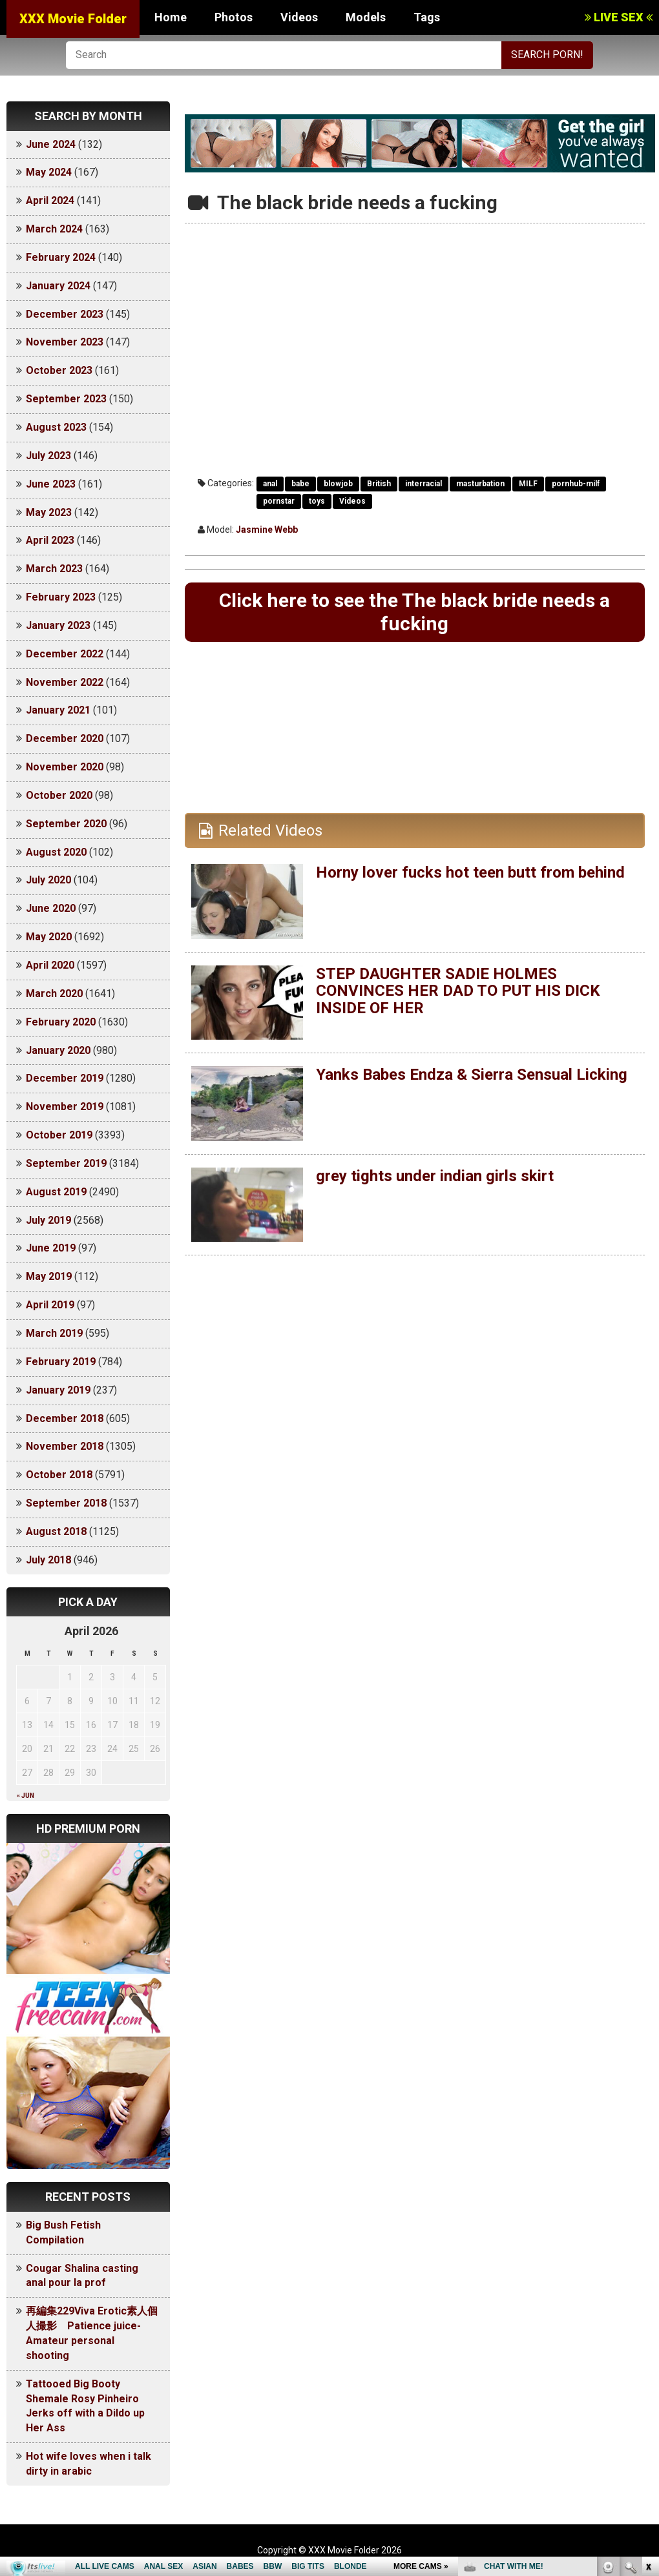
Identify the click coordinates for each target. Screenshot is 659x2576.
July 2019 (48, 1220)
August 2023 (56, 427)
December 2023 (64, 314)
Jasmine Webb (267, 529)
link (648, 2374)
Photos (233, 17)
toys (317, 501)
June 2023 (51, 484)
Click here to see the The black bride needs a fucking (414, 612)
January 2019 (58, 1390)
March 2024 (54, 229)
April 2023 (50, 540)
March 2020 (54, 993)
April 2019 (50, 1305)
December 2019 (64, 1078)
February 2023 (61, 597)
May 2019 (49, 1276)
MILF (528, 483)
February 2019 (61, 1361)
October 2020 (59, 795)
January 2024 (58, 286)
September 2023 (66, 399)
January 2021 (58, 710)
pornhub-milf (576, 483)
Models (366, 17)
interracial (423, 483)
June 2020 (51, 908)
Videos (299, 17)
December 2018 (64, 1418)
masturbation (480, 483)
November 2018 (64, 1446)
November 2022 (64, 682)
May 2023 (49, 512)
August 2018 (56, 1531)
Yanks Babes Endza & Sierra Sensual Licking (471, 1075)
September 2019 (66, 1163)
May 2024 (49, 172)
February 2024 (61, 257)
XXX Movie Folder (73, 18)
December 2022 (64, 654)
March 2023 (54, 568)
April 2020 (50, 965)
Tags (426, 17)
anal (270, 483)
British (379, 483)
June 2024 (51, 144)
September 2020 (66, 824)
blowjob (338, 483)
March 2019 (54, 1333)
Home (170, 17)
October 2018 (59, 1474)
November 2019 (64, 1106)
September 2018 (66, 1503)
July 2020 (48, 880)
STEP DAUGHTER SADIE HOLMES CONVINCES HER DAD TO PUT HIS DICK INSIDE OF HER (458, 991)
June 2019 (51, 1248)
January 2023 (58, 625)
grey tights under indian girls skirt (435, 1176)
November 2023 (64, 342)
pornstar (279, 501)
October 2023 (59, 370)
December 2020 (64, 738)
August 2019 (56, 1192)
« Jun (25, 1795)
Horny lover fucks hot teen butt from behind (470, 872)
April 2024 (50, 200)
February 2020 (61, 1022)
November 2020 (64, 767)
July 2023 (48, 455)
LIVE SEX (619, 17)
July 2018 (48, 1560)
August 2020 (56, 852)
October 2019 (59, 1135)
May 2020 (49, 937)
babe (300, 483)
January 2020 (58, 1050)
